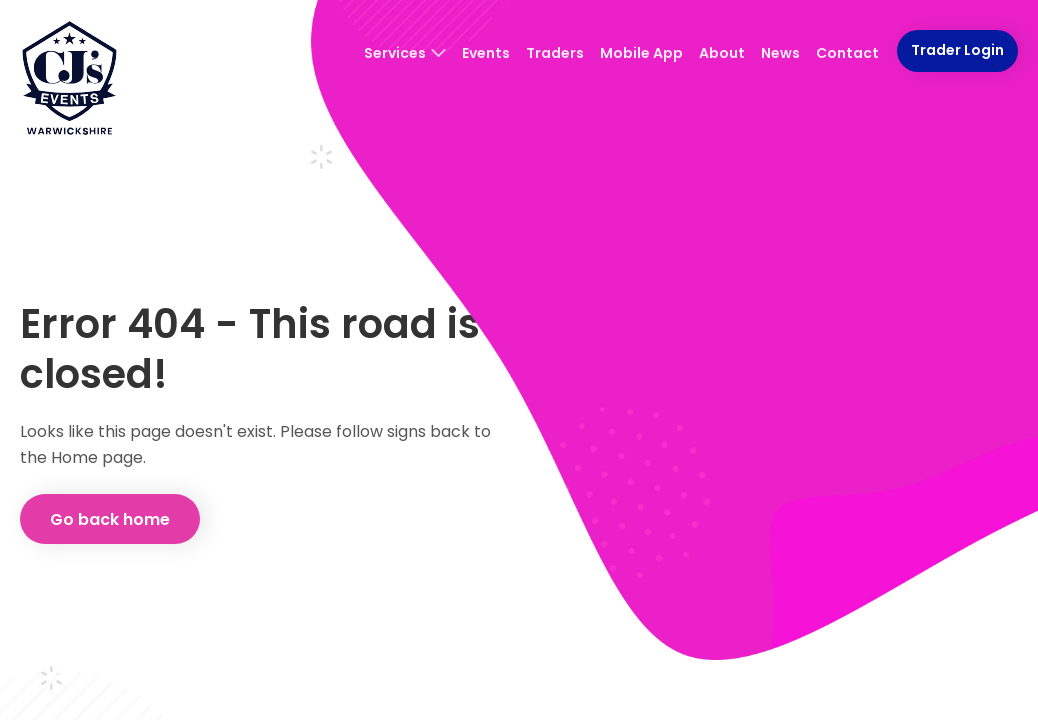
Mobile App (641, 53)
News (780, 53)
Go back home (110, 519)
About (722, 53)
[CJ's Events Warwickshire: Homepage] (69, 80)
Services (405, 53)
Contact (847, 53)
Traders (555, 53)
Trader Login (957, 50)
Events (486, 53)
